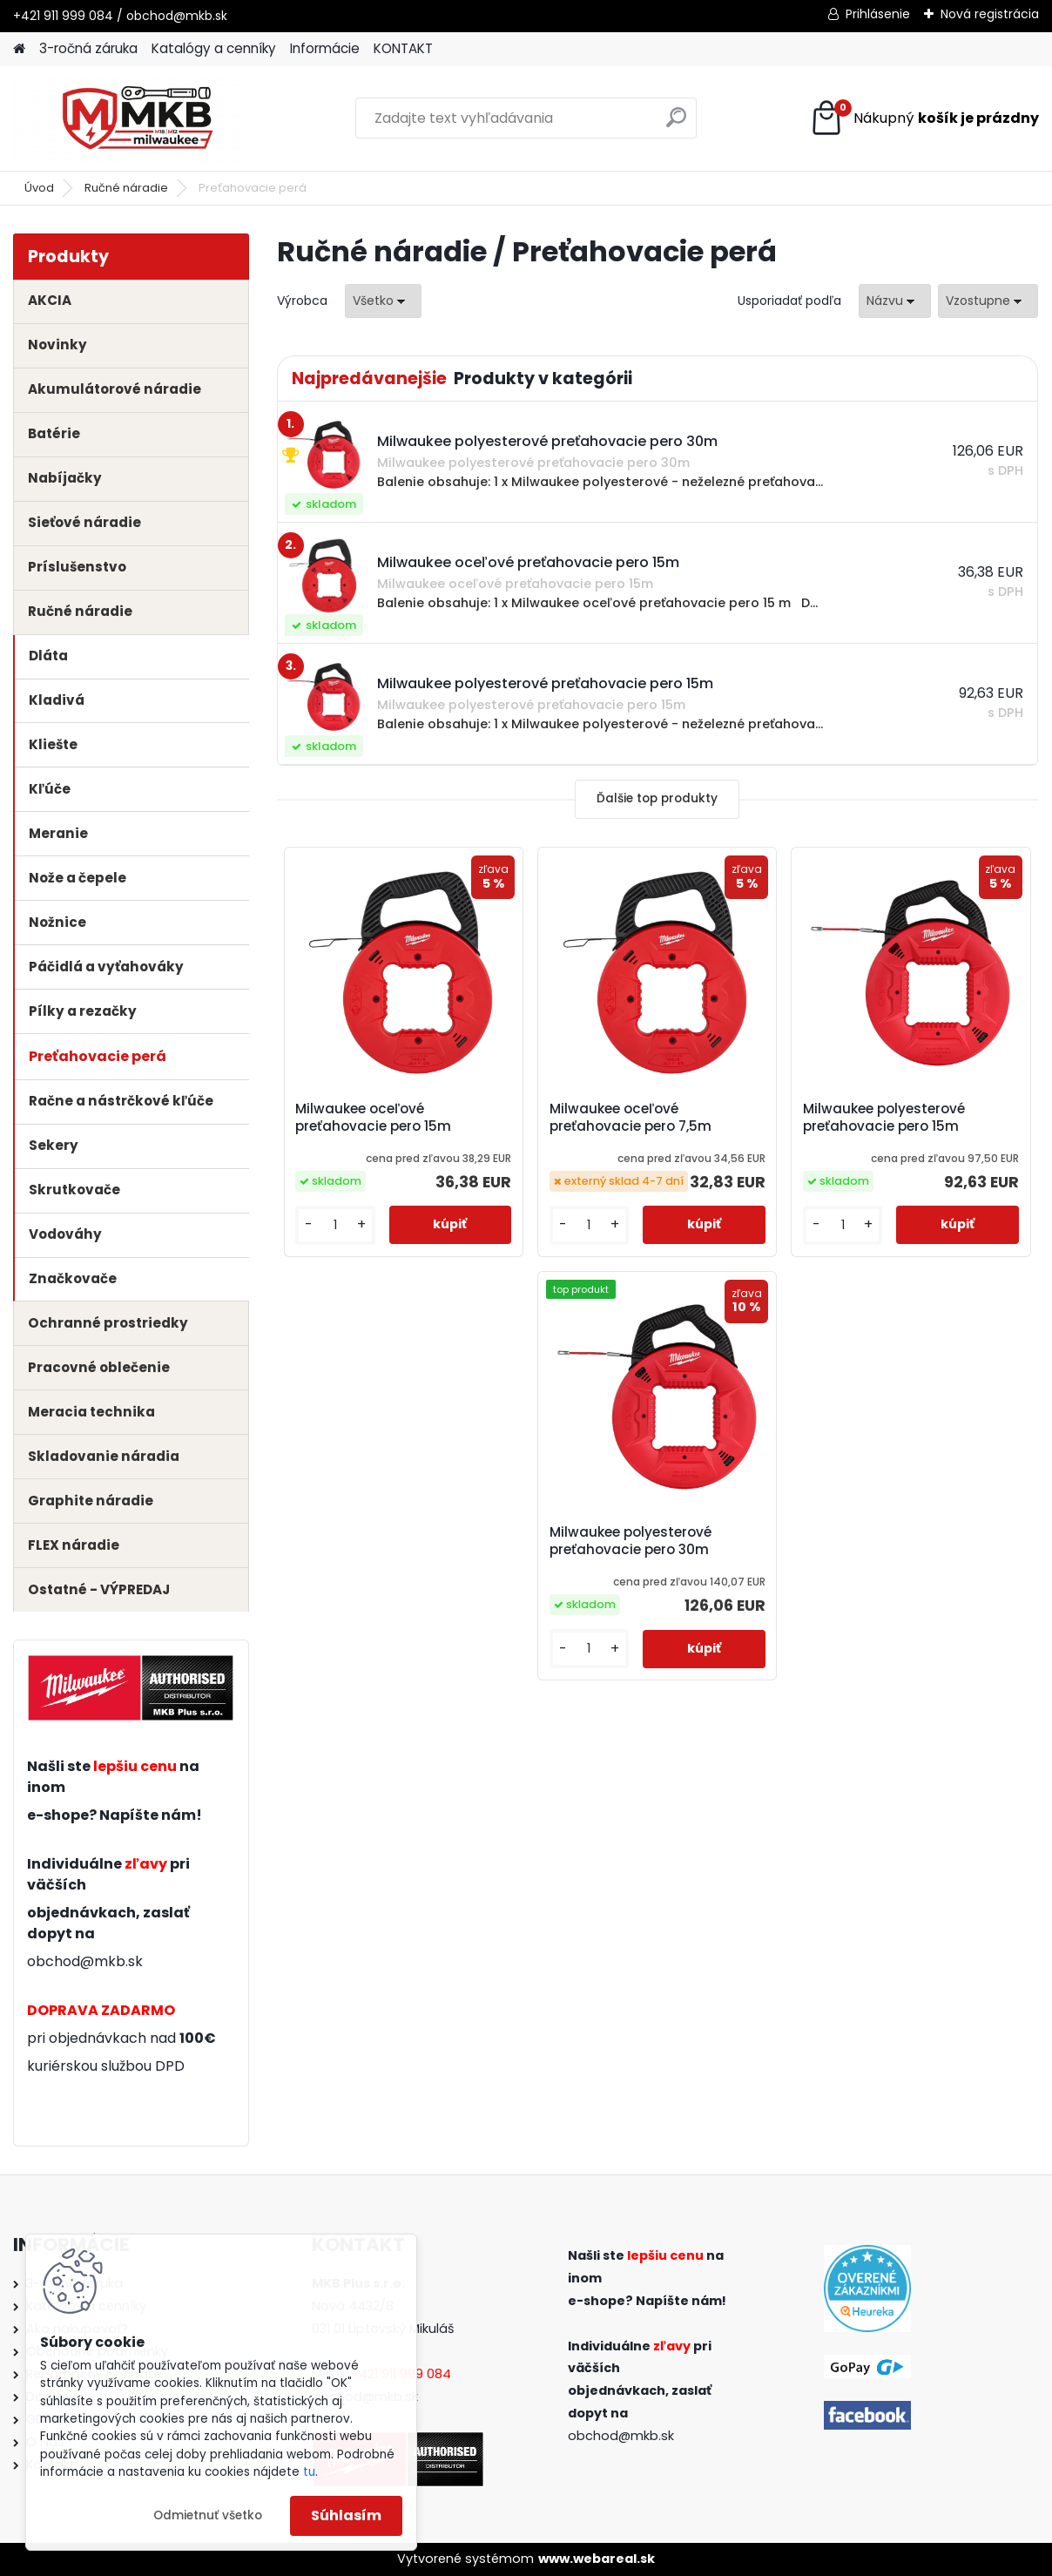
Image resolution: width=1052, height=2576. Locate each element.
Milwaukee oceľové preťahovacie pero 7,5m (630, 1117)
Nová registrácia (990, 14)
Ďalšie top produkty (657, 798)
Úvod (39, 187)
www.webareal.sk (596, 2558)
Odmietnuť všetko (207, 2515)
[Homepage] (19, 49)
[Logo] (133, 118)
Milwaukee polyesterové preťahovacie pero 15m (884, 1117)
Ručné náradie (126, 187)
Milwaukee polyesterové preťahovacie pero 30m (630, 1541)
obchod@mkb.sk (85, 1961)
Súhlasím (346, 2515)
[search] (676, 124)
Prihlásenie (878, 14)
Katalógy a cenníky (214, 48)
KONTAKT (403, 48)
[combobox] (895, 301)
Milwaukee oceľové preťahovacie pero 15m (373, 1117)
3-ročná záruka (88, 48)
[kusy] (334, 1225)
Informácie (325, 48)
